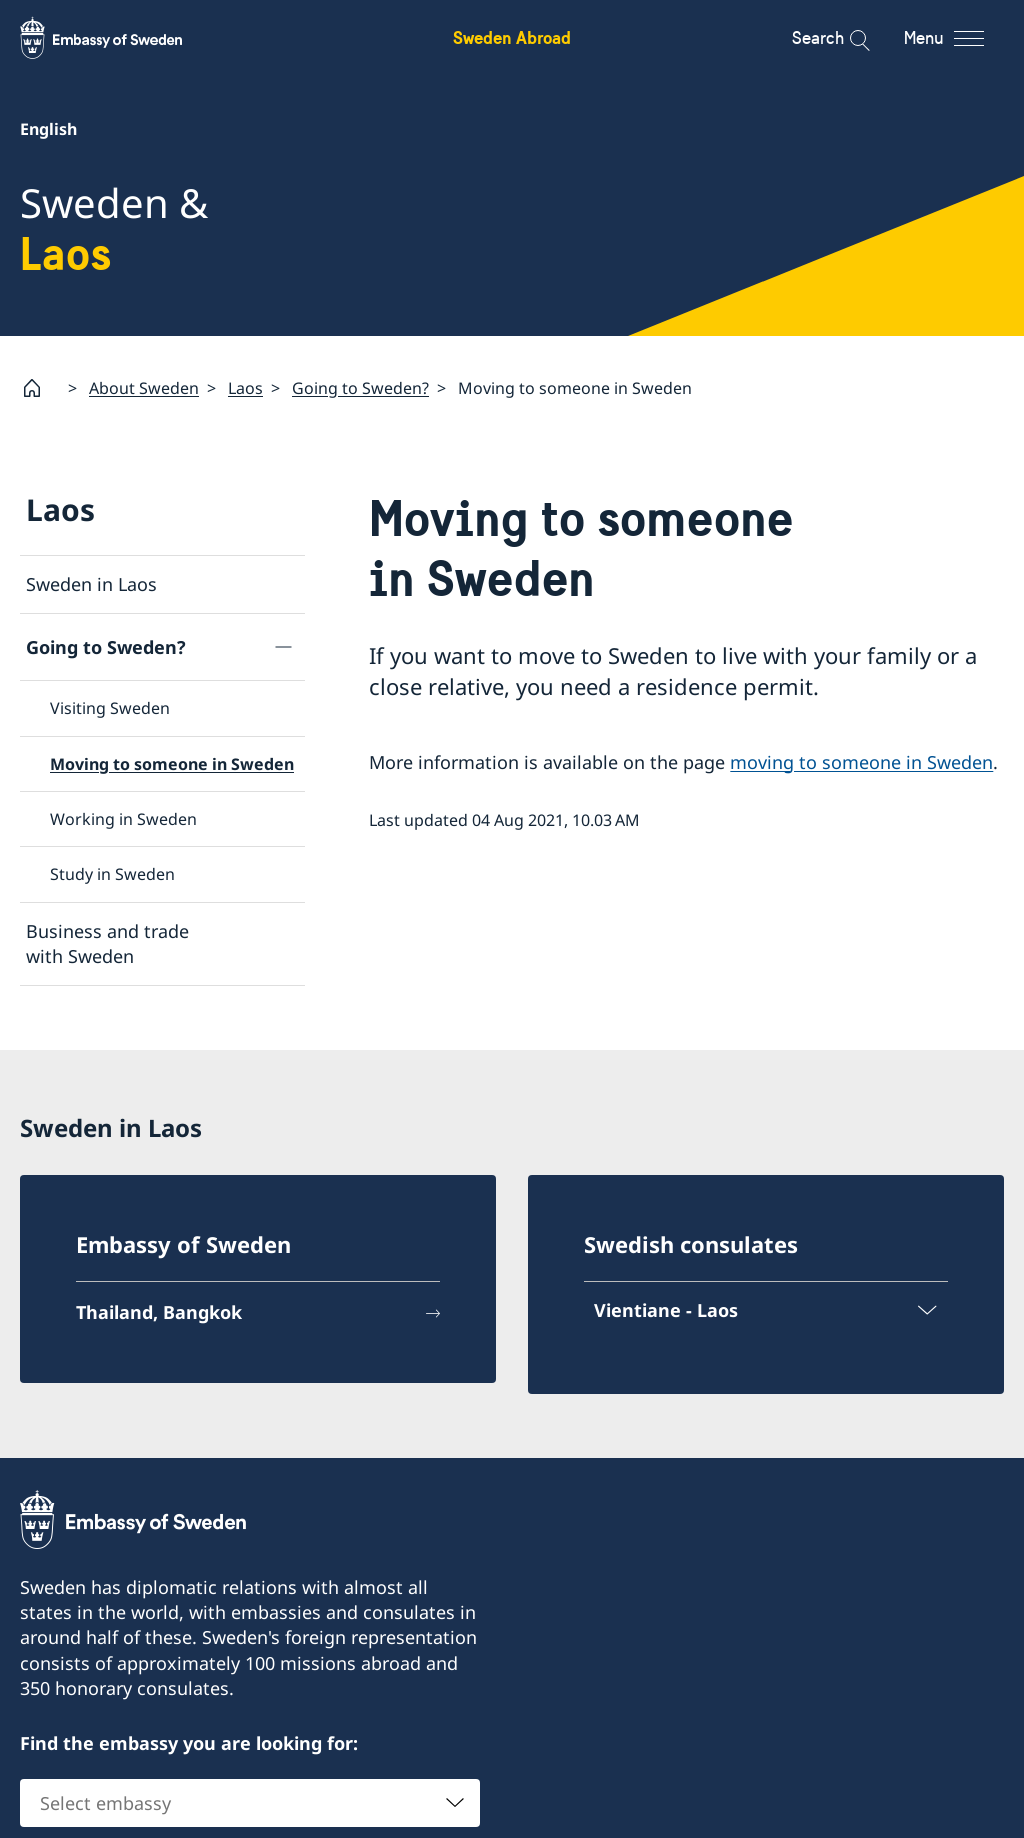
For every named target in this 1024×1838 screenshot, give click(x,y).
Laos (245, 387)
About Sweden (144, 387)
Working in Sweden (123, 819)
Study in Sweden (112, 874)
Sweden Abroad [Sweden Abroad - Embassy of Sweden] (512, 37)
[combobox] (250, 1803)
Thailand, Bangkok (159, 1312)
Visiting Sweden (110, 708)
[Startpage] (40, 388)
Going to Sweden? (360, 387)
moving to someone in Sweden (861, 761)
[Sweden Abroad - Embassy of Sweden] (120, 38)
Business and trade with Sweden (107, 942)
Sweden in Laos (91, 584)
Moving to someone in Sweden (172, 763)
